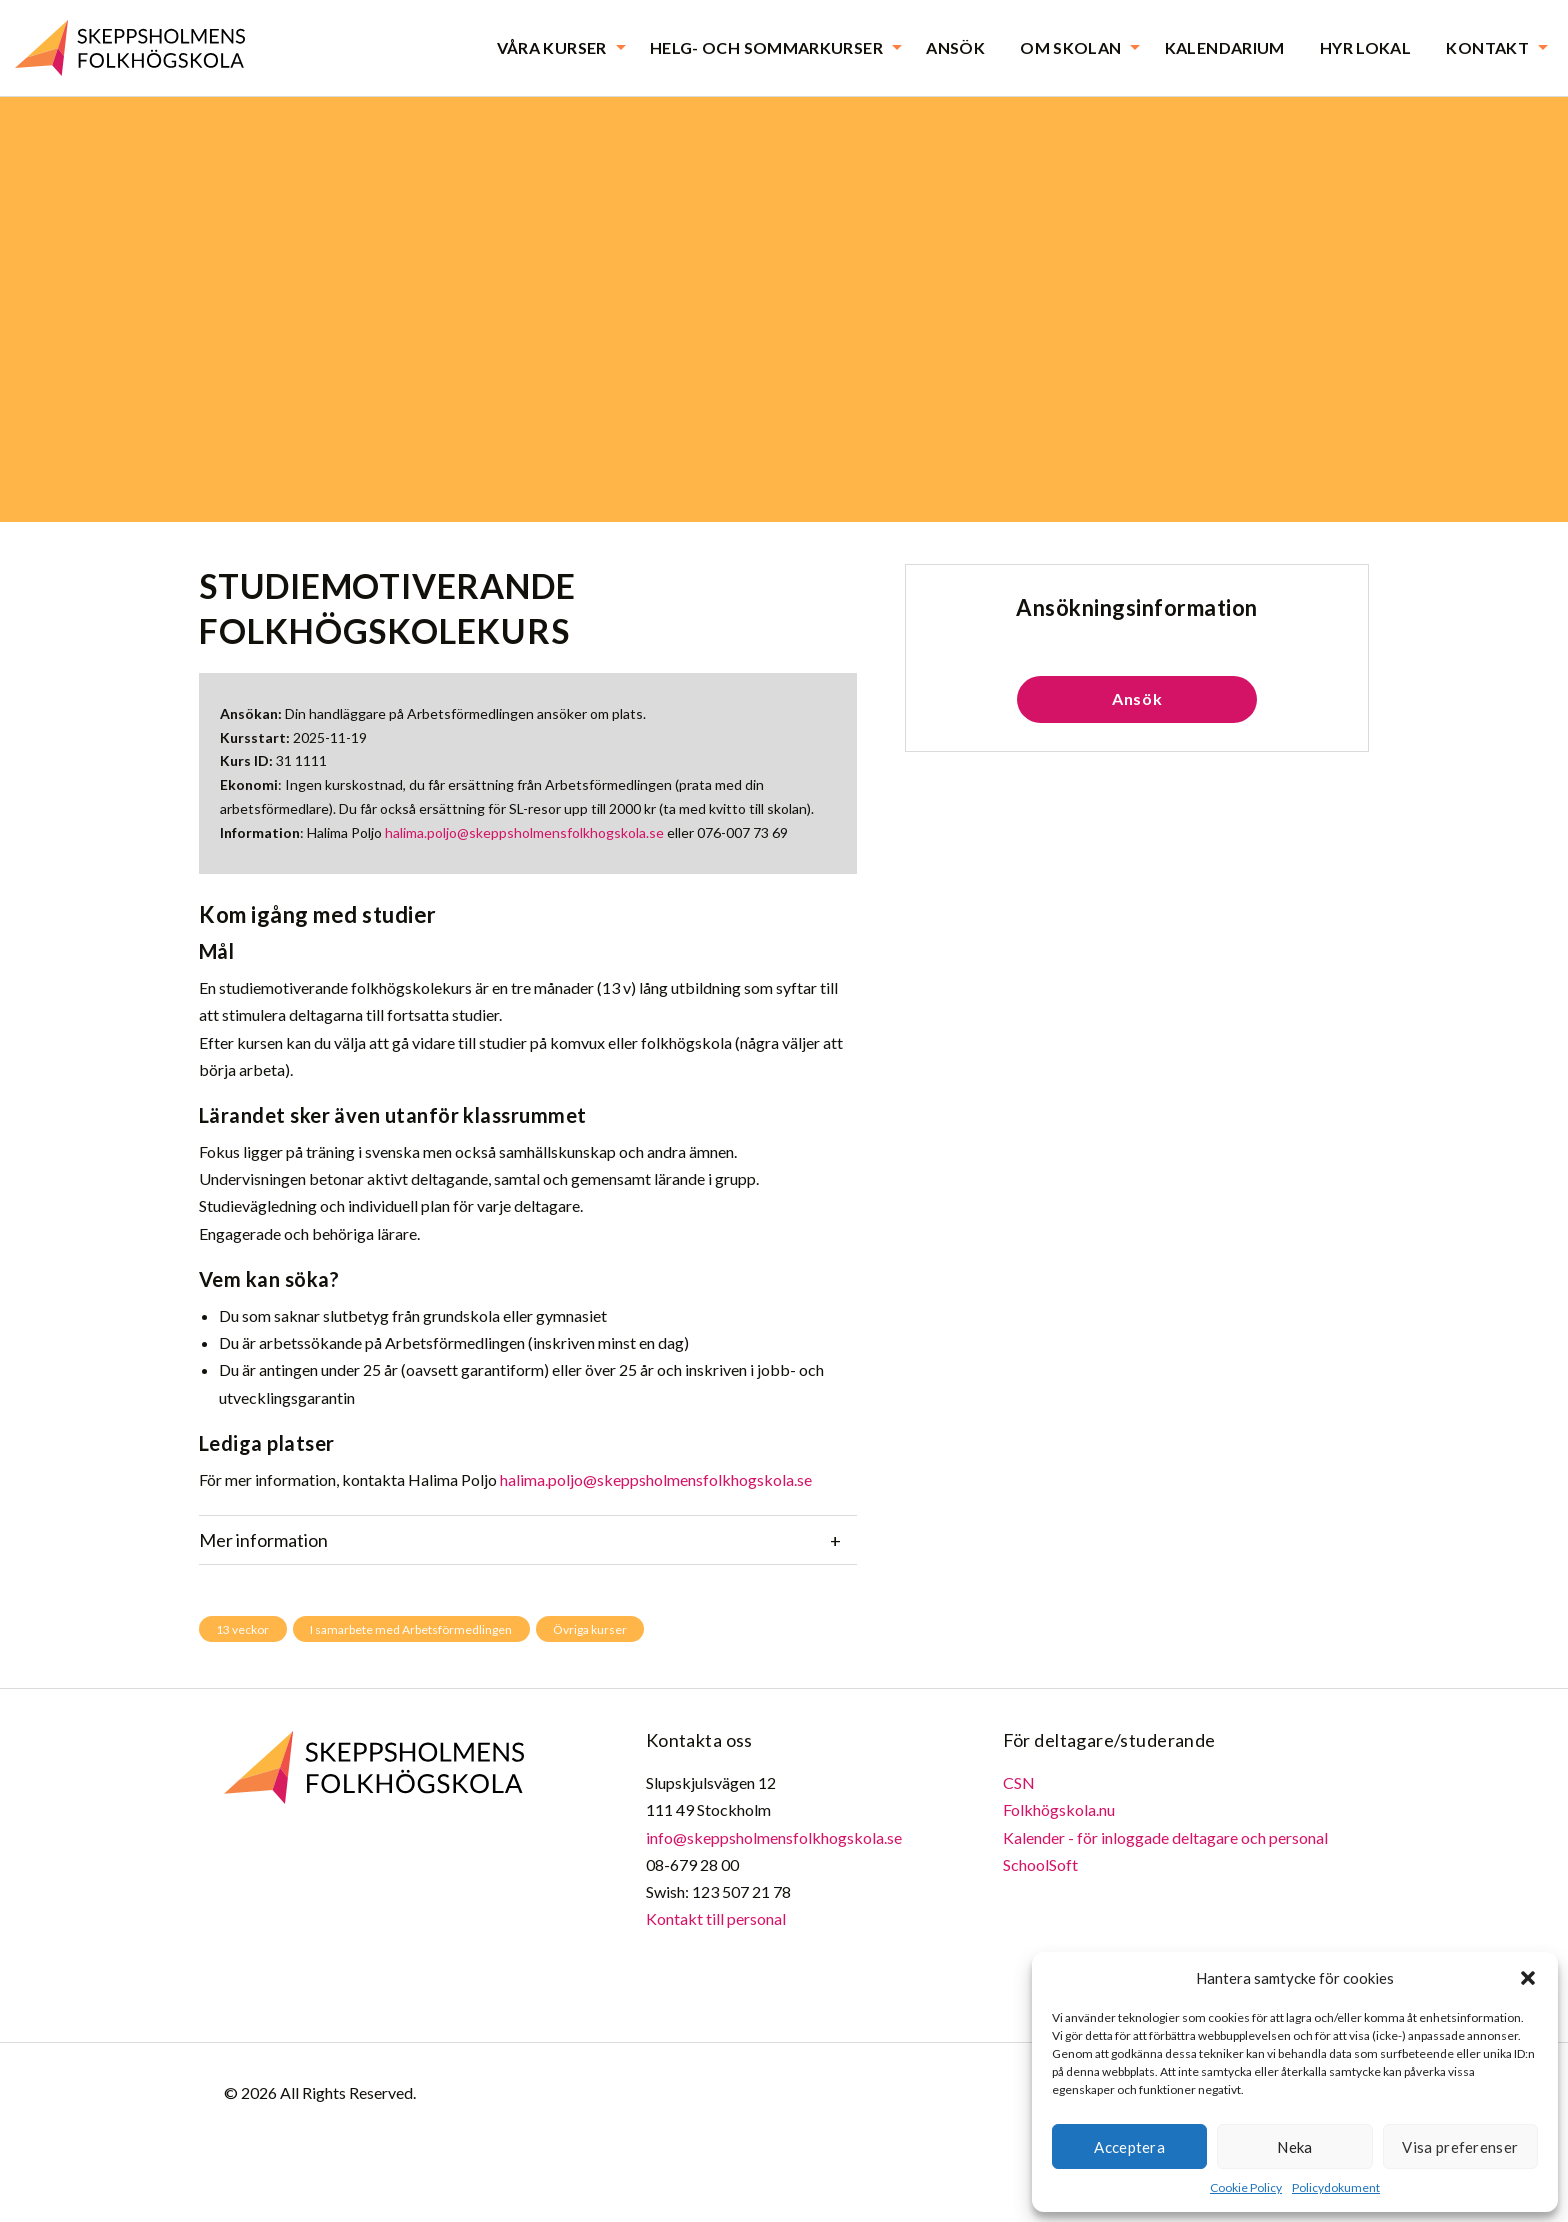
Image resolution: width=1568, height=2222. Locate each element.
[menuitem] (556, 47)
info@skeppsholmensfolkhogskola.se (774, 1837)
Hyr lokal (1365, 47)
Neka (1294, 2147)
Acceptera (1129, 2147)
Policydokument (1336, 2187)
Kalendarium (1225, 47)
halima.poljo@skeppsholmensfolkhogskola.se (524, 832)
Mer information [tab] (263, 1540)
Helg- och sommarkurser (766, 47)
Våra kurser (552, 47)
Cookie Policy (1246, 2187)
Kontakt (1487, 47)
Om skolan (1070, 47)
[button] (1528, 1978)
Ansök (955, 47)
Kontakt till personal (716, 1918)
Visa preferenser (1460, 2147)
